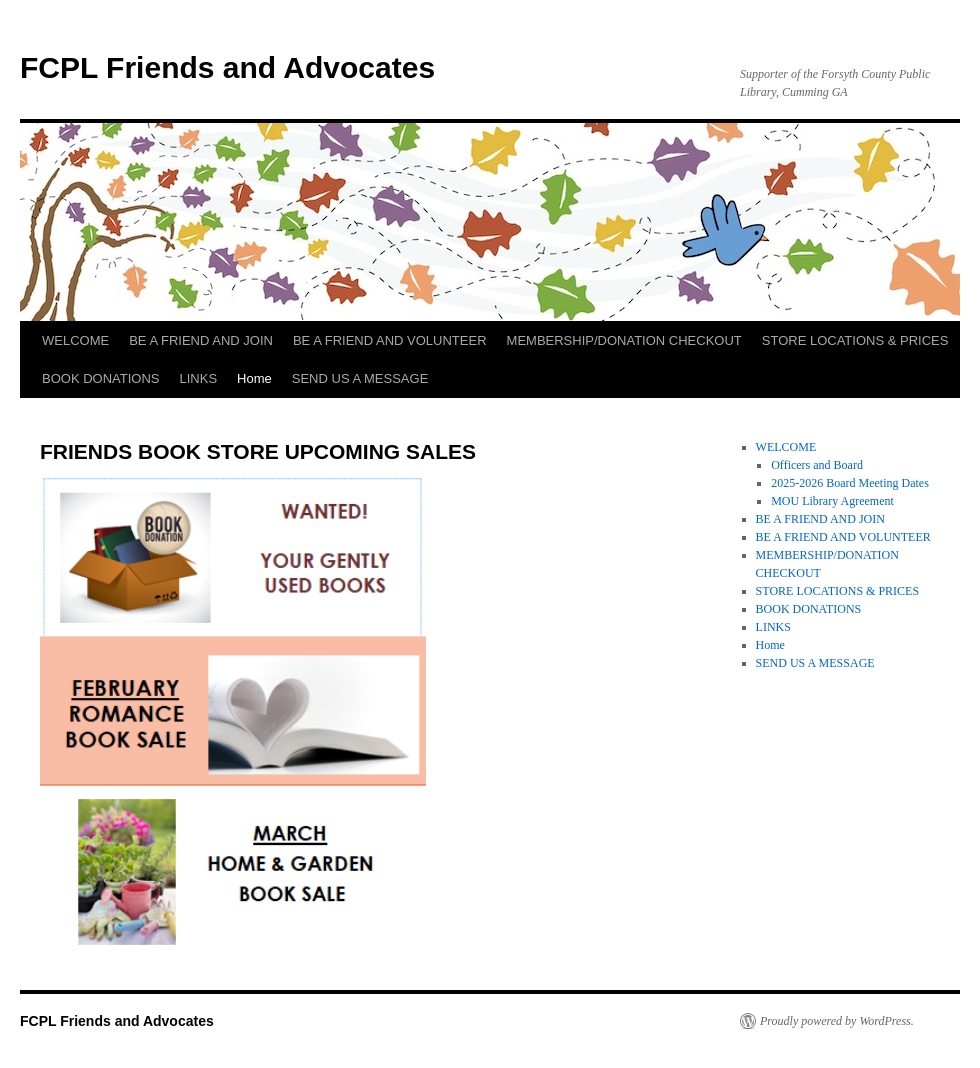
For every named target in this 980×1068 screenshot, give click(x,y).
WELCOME (75, 340)
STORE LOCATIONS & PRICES (855, 340)
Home (254, 378)
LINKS (199, 378)
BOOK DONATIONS (101, 378)
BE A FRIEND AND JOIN (201, 340)
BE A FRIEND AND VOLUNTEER (390, 340)
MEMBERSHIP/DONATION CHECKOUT (624, 340)
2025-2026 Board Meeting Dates (850, 483)
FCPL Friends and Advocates (227, 67)
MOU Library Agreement (832, 501)
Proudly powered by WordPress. (837, 1021)
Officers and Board (817, 465)
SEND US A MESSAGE (360, 378)
